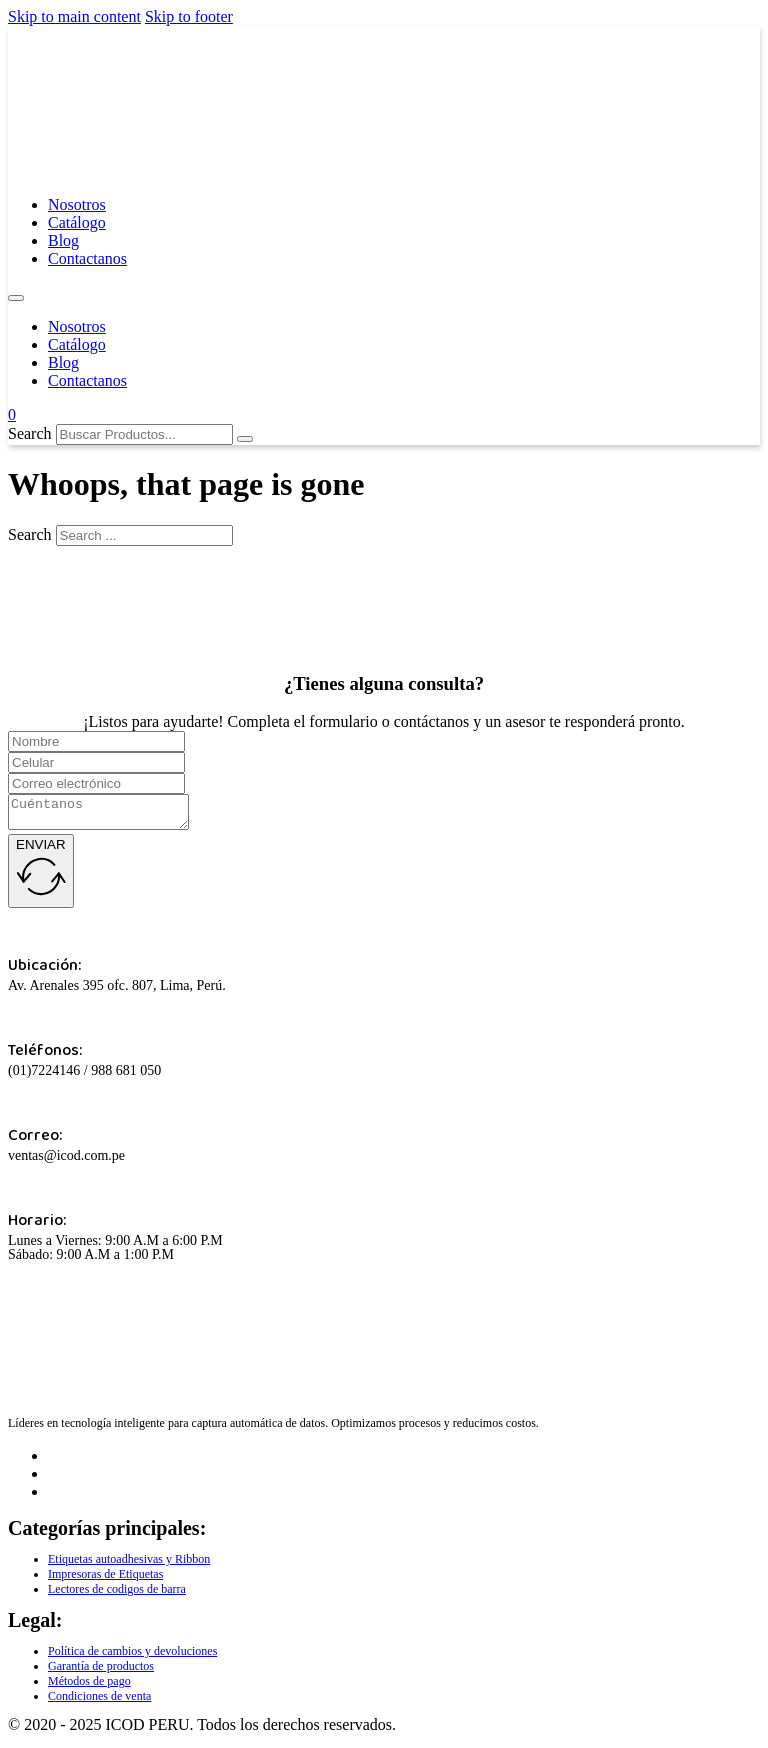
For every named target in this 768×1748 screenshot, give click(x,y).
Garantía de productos (101, 1672)
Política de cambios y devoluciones (132, 1657)
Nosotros (77, 204)
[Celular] (96, 762)
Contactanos (87, 258)
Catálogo (77, 222)
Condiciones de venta (99, 1702)
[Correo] (96, 783)
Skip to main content (74, 16)
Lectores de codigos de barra (117, 1595)
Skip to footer (189, 16)
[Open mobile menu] (16, 298)
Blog (63, 240)
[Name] (96, 741)
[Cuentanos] (108, 815)
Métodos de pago (89, 1687)
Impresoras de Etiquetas (105, 1580)
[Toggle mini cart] (12, 414)
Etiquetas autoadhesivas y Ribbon (129, 1565)
